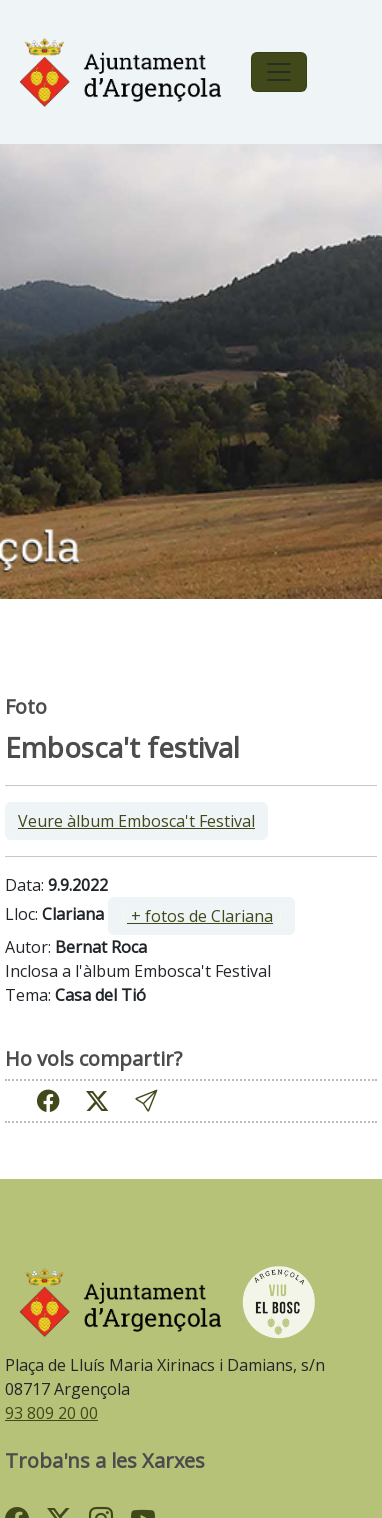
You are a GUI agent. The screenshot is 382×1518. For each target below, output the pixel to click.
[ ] (201, 916)
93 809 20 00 (51, 1413)
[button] (146, 1100)
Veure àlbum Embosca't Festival (136, 821)
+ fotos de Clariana (200, 916)
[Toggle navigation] (279, 72)
